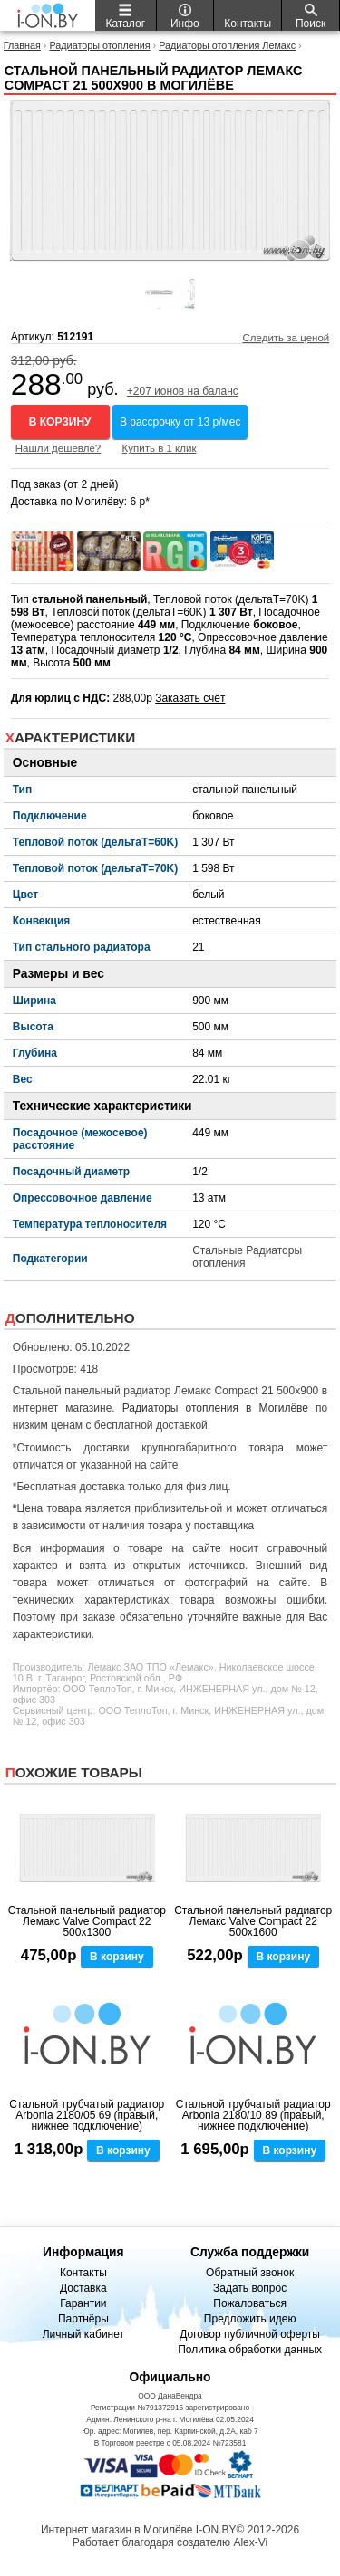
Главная (22, 45)
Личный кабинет (83, 2334)
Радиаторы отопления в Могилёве (215, 1408)
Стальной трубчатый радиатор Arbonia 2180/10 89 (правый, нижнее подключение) (253, 2115)
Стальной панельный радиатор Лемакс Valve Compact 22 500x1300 (87, 1921)
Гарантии (83, 2303)
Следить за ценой (285, 337)
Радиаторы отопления (99, 45)
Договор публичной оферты (250, 2334)
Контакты (83, 2272)
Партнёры (83, 2319)
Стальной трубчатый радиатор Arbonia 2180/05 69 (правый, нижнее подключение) (86, 2115)
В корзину (60, 422)
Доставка (83, 2288)
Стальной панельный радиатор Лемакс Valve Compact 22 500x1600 (253, 1921)
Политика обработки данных (250, 2349)
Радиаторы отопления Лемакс (227, 45)
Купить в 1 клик (159, 448)
